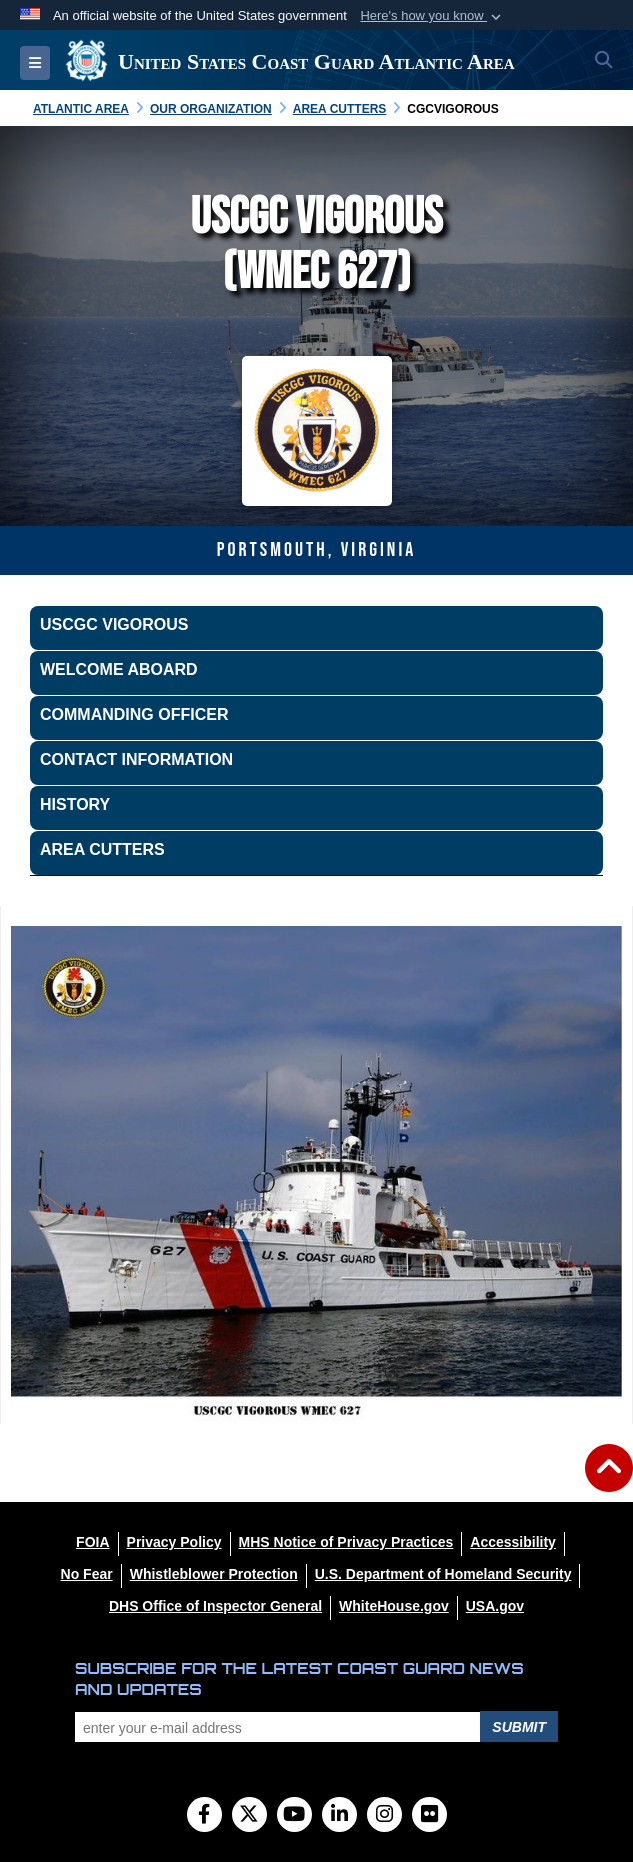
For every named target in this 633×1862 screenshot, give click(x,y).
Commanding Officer (134, 714)
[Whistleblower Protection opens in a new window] (214, 1574)
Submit (519, 1727)
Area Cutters (102, 849)
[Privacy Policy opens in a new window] (174, 1542)
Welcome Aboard (119, 669)
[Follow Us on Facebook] (204, 1816)
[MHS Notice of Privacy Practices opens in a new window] (346, 1542)
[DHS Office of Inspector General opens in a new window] (215, 1606)
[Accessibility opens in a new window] (513, 1542)
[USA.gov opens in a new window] (495, 1606)
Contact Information (136, 759)
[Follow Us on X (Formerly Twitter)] (249, 1816)
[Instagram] (384, 1816)
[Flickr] (429, 1816)
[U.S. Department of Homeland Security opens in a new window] (443, 1574)
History (75, 804)
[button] (432, 16)
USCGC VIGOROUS (114, 624)
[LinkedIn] (339, 1816)
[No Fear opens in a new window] (87, 1574)
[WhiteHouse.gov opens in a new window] (394, 1606)
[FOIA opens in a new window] (92, 1542)
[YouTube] (294, 1816)
